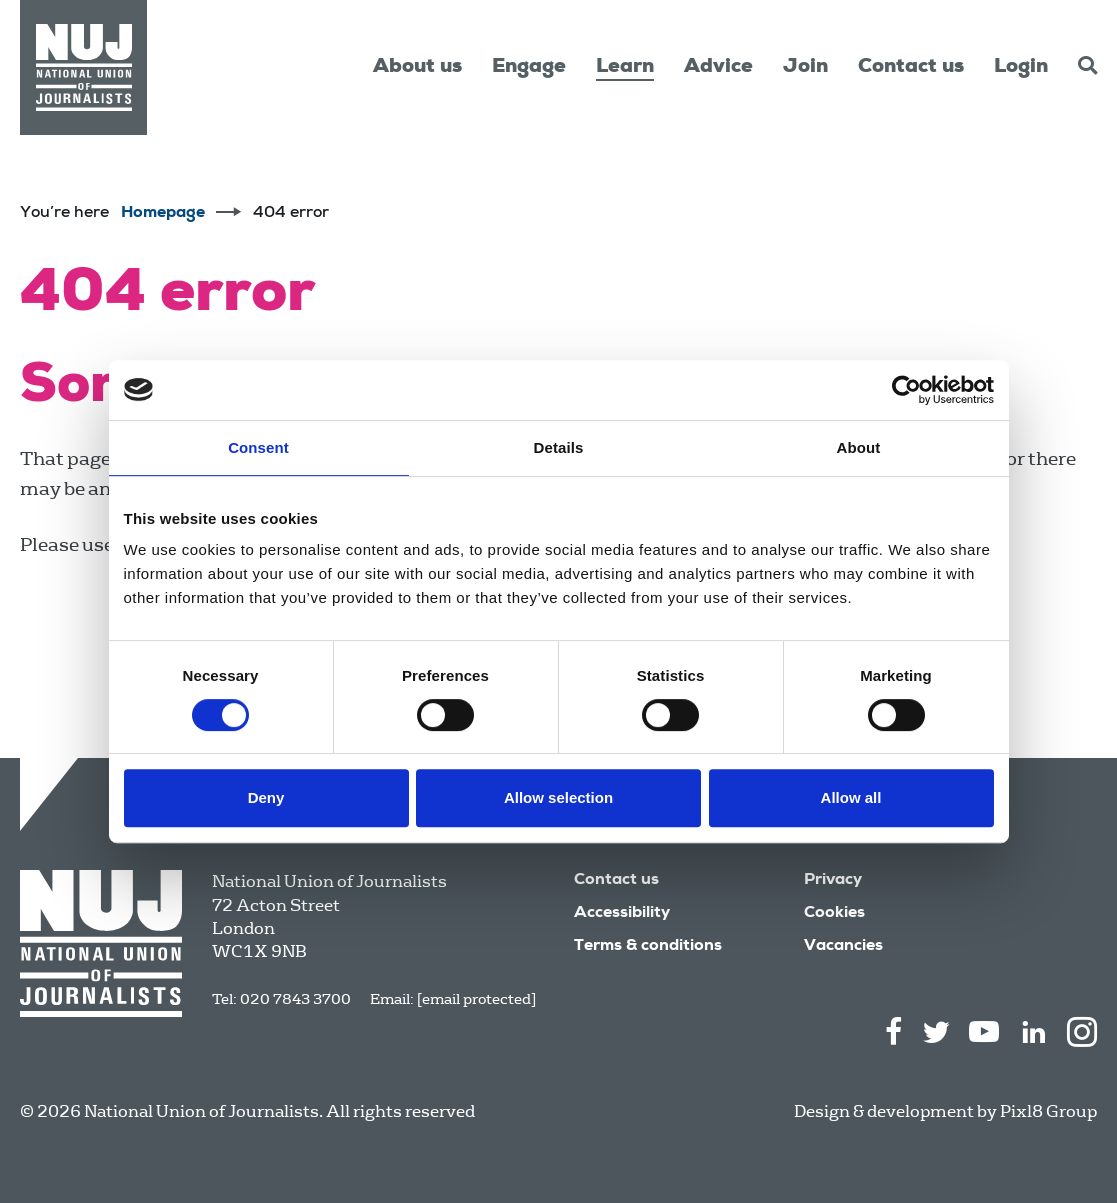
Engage (529, 68)
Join (805, 68)
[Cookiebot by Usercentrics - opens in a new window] (906, 390)
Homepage (163, 214)
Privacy (833, 881)
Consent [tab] (258, 447)
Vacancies (843, 947)
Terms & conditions (648, 947)
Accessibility (622, 914)
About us (417, 68)
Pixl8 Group (1048, 1111)
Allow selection (558, 797)
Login (1021, 68)
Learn (625, 68)
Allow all (851, 797)
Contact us (911, 68)
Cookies (834, 914)
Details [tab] (559, 447)
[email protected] (476, 999)
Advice (718, 68)
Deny (266, 797)
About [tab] (859, 447)
